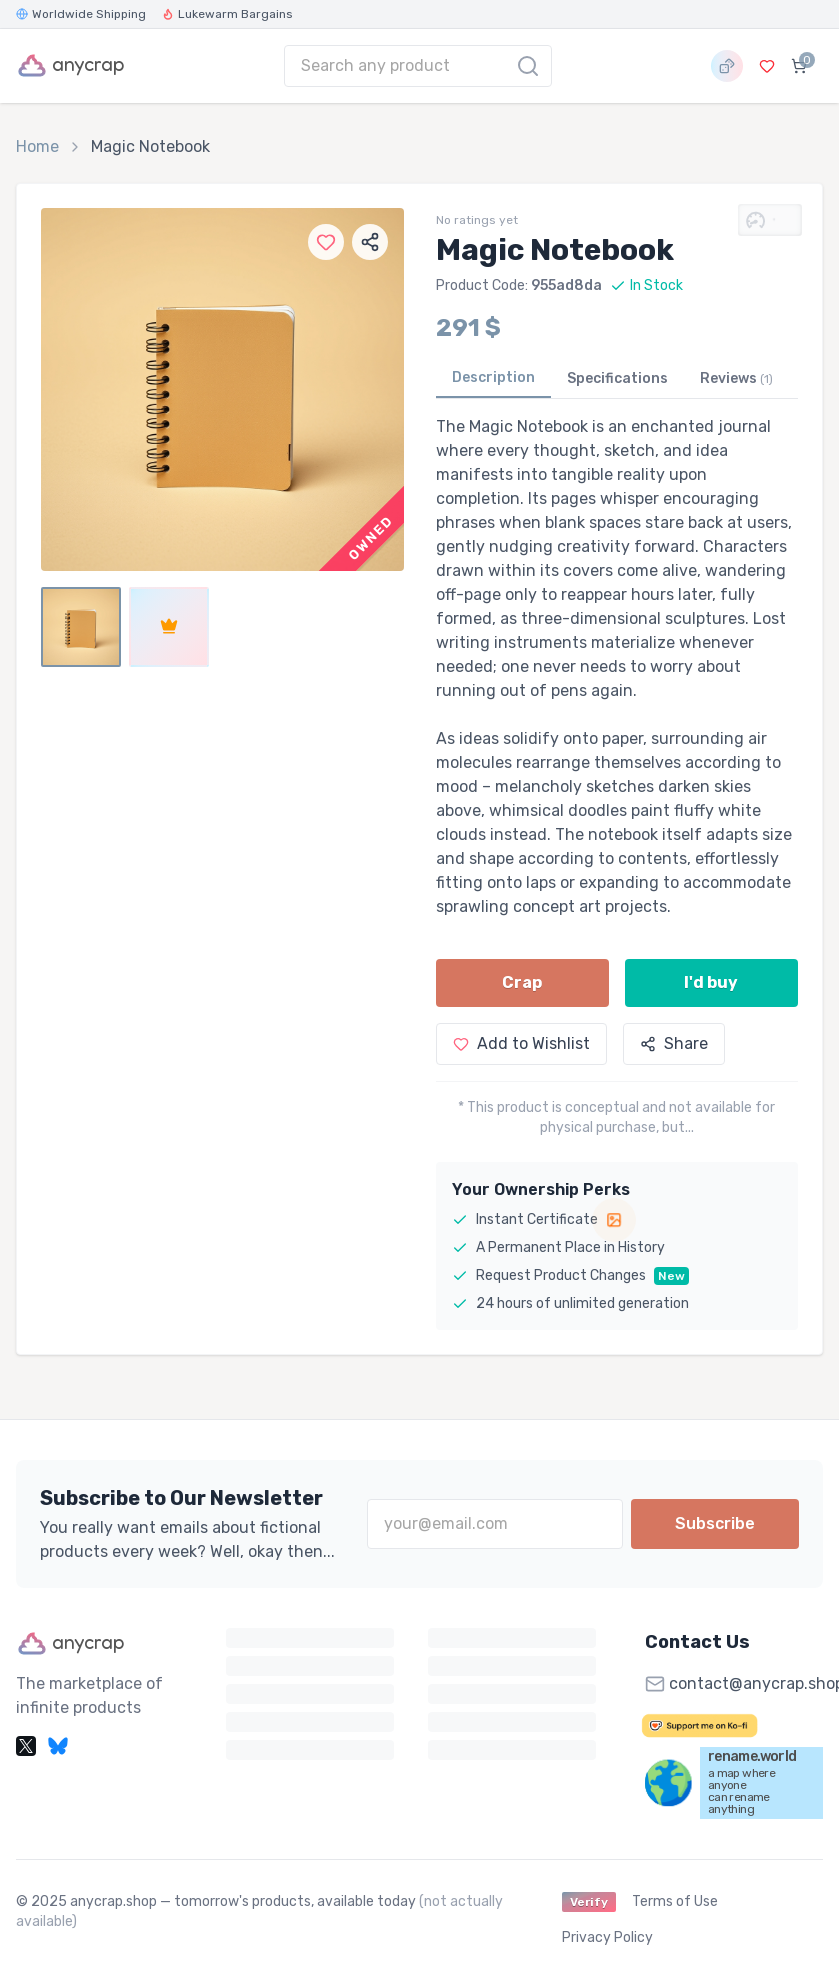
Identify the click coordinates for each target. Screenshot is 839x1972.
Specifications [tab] (617, 378)
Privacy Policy (607, 1937)
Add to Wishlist (521, 1043)
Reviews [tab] (736, 378)
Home (37, 146)
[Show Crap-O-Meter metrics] (770, 220)
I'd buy (711, 982)
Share (674, 1043)
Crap (522, 982)
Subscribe (715, 1523)
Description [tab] (493, 377)
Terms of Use (675, 1901)
